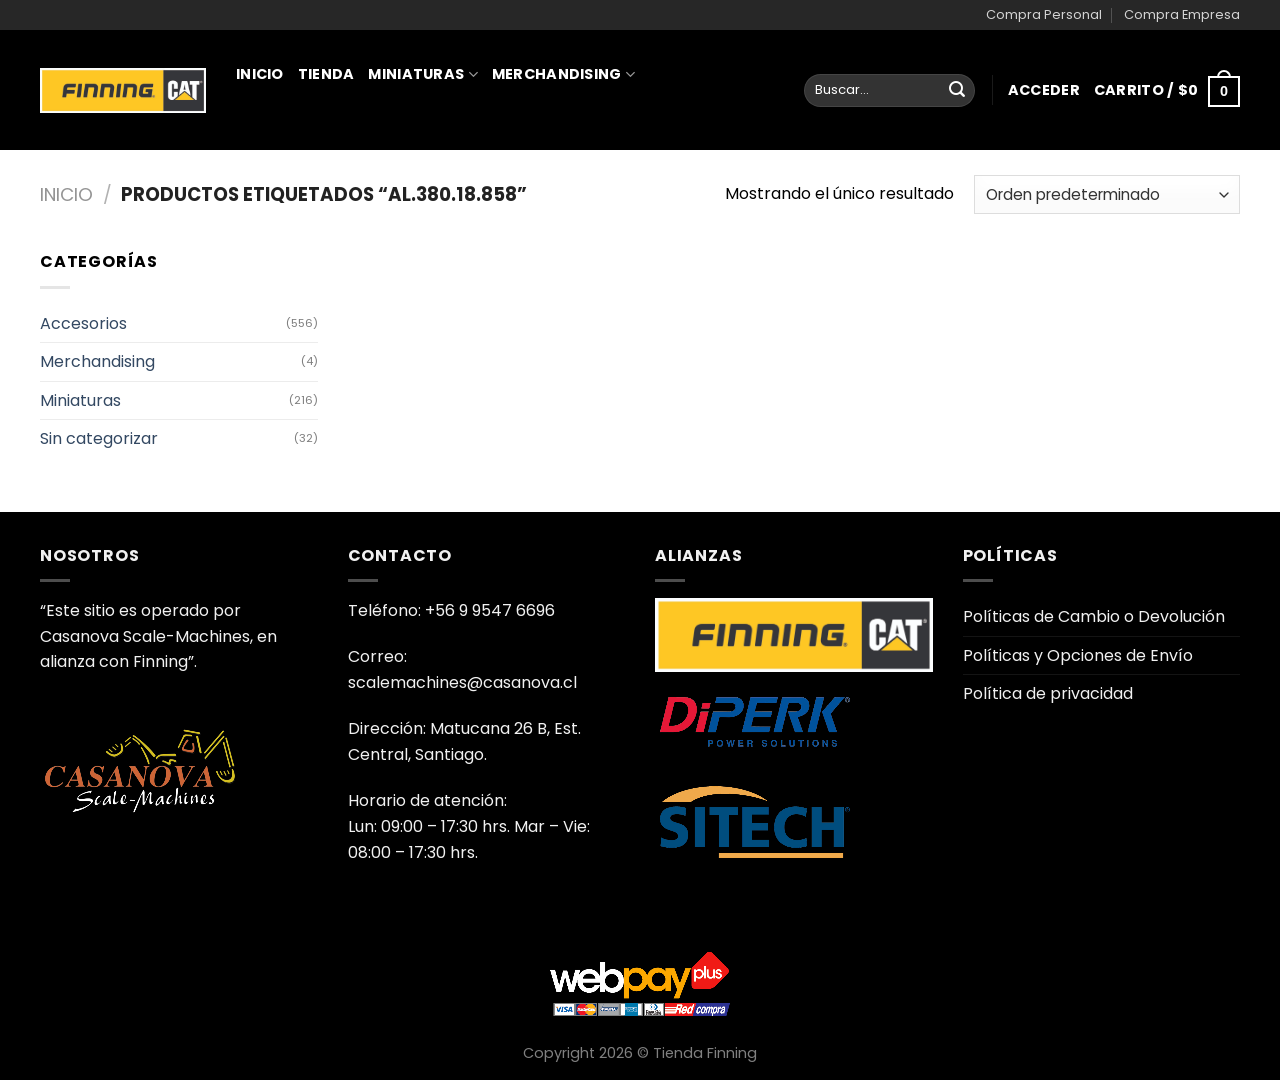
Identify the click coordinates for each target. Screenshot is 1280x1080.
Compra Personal (1044, 14)
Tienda (326, 74)
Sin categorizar (99, 438)
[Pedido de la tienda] (1107, 194)
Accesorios (83, 323)
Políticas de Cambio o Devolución (1094, 616)
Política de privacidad (1048, 693)
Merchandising (563, 74)
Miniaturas (422, 74)
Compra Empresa (1182, 14)
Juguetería (291, 162)
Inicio (260, 74)
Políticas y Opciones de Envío (1078, 655)
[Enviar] (957, 91)
